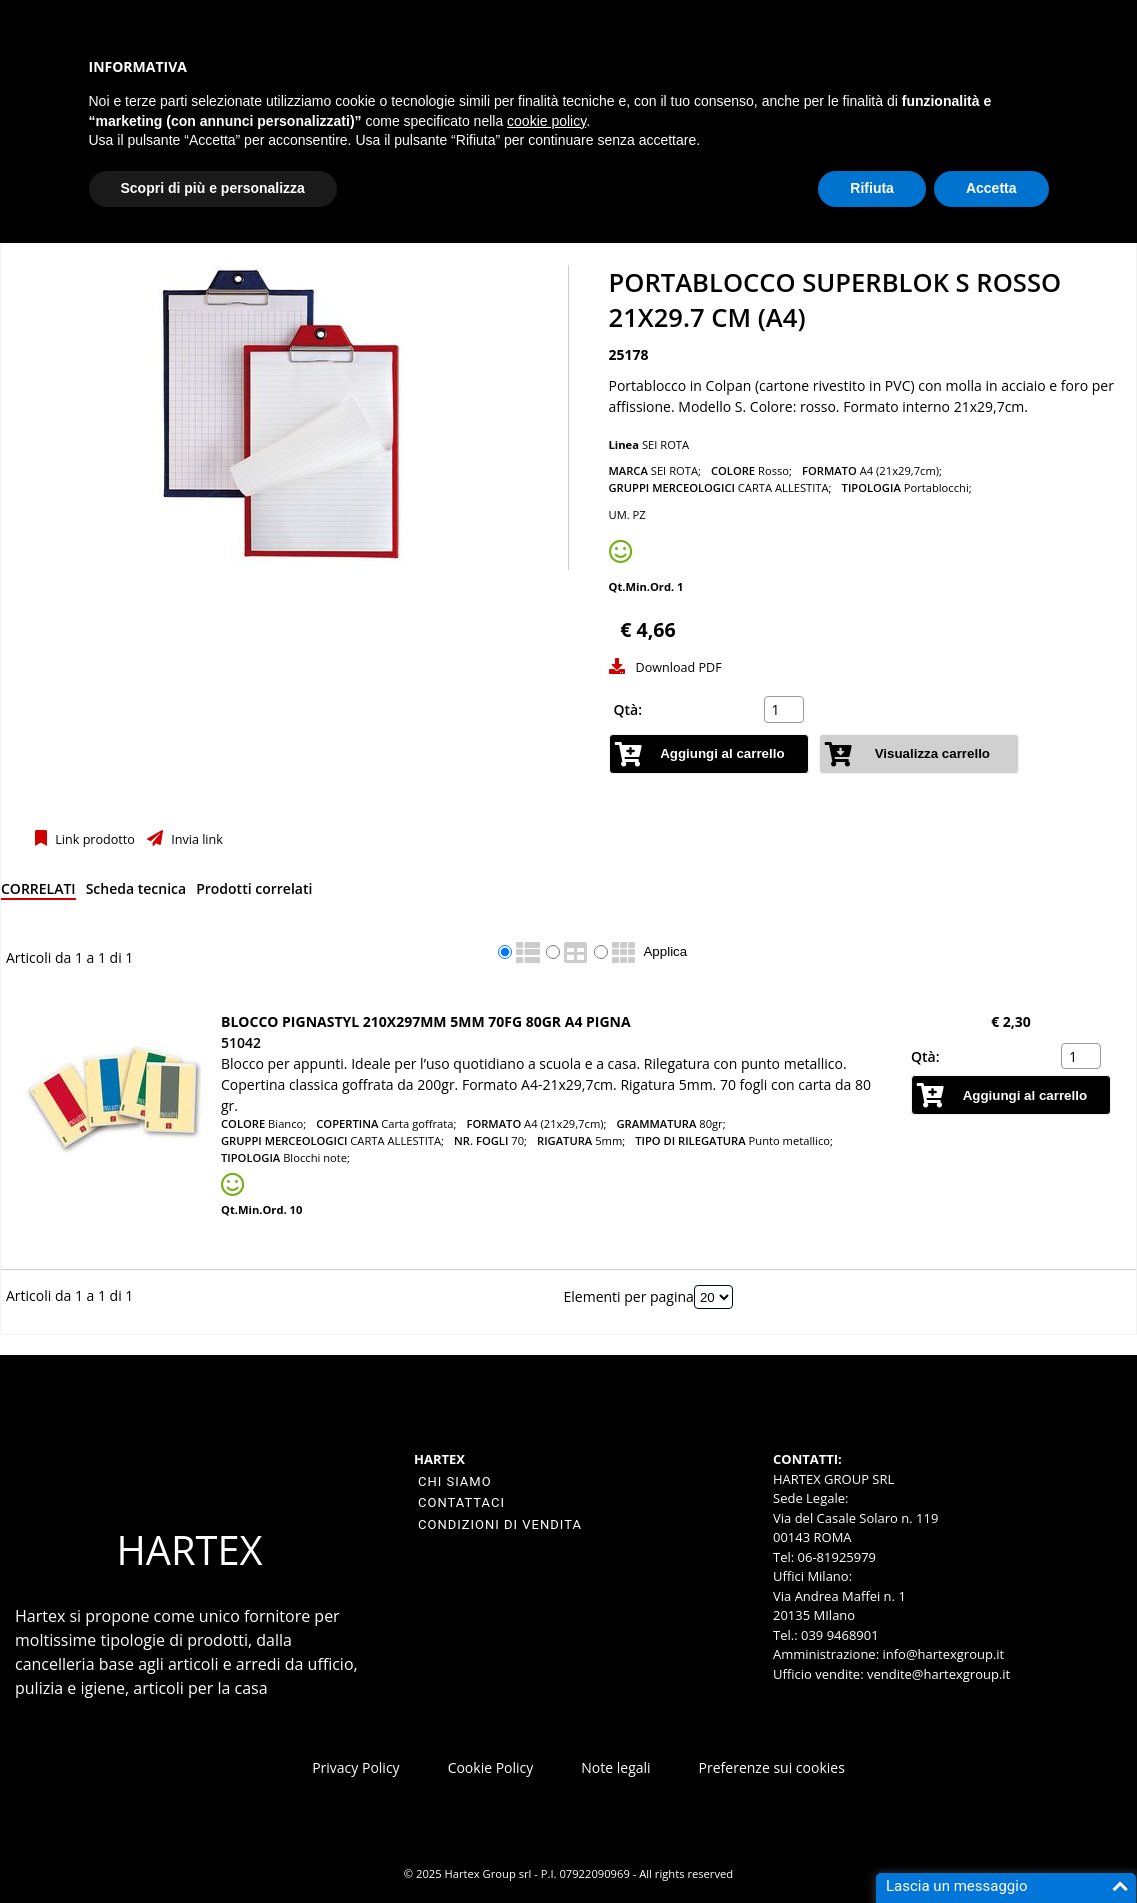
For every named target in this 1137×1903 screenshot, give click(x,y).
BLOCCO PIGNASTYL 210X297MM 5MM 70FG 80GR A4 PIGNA (426, 1021)
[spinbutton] (786, 710)
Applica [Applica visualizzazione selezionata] (665, 951)
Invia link (195, 839)
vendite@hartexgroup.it (938, 1674)
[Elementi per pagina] (713, 1297)
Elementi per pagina (629, 1296)
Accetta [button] (991, 188)
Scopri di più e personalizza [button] (213, 188)
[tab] (38, 892)
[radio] (505, 952)
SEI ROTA (665, 444)
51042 (241, 1042)
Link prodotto (93, 839)
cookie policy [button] (546, 121)
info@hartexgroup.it (941, 1654)
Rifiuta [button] (872, 188)
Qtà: (628, 709)
